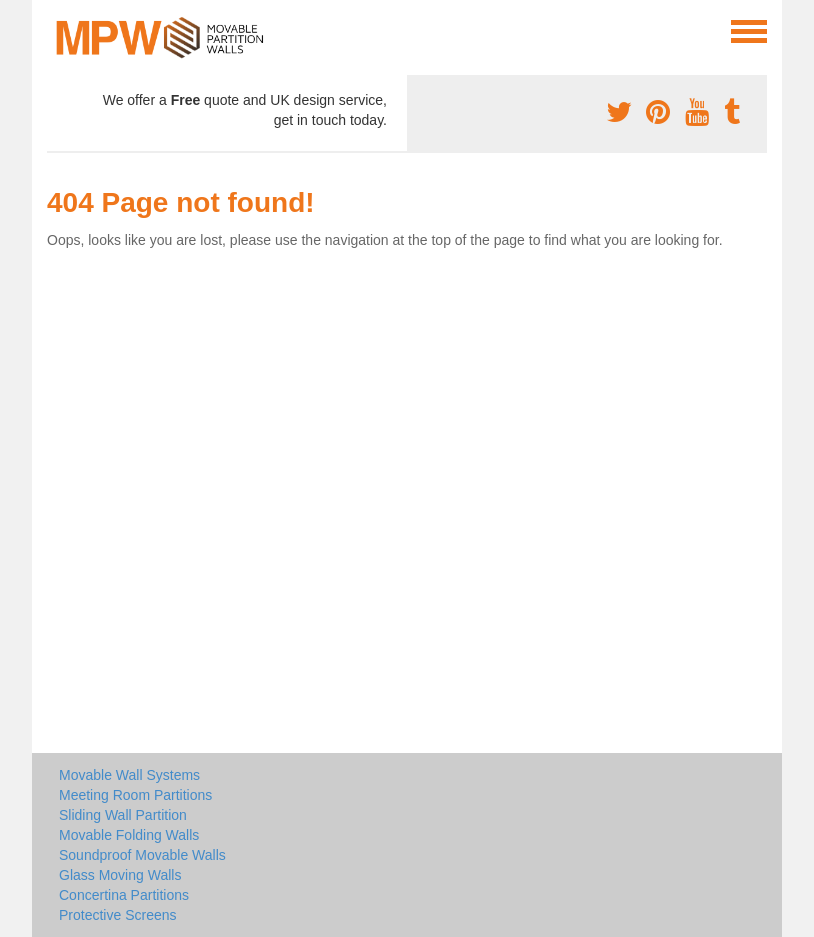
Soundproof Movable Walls (142, 855)
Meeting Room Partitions (135, 795)
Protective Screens (118, 915)
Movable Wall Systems (129, 775)
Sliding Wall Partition (123, 815)
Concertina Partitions (124, 895)
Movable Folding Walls (129, 835)
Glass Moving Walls (120, 875)
